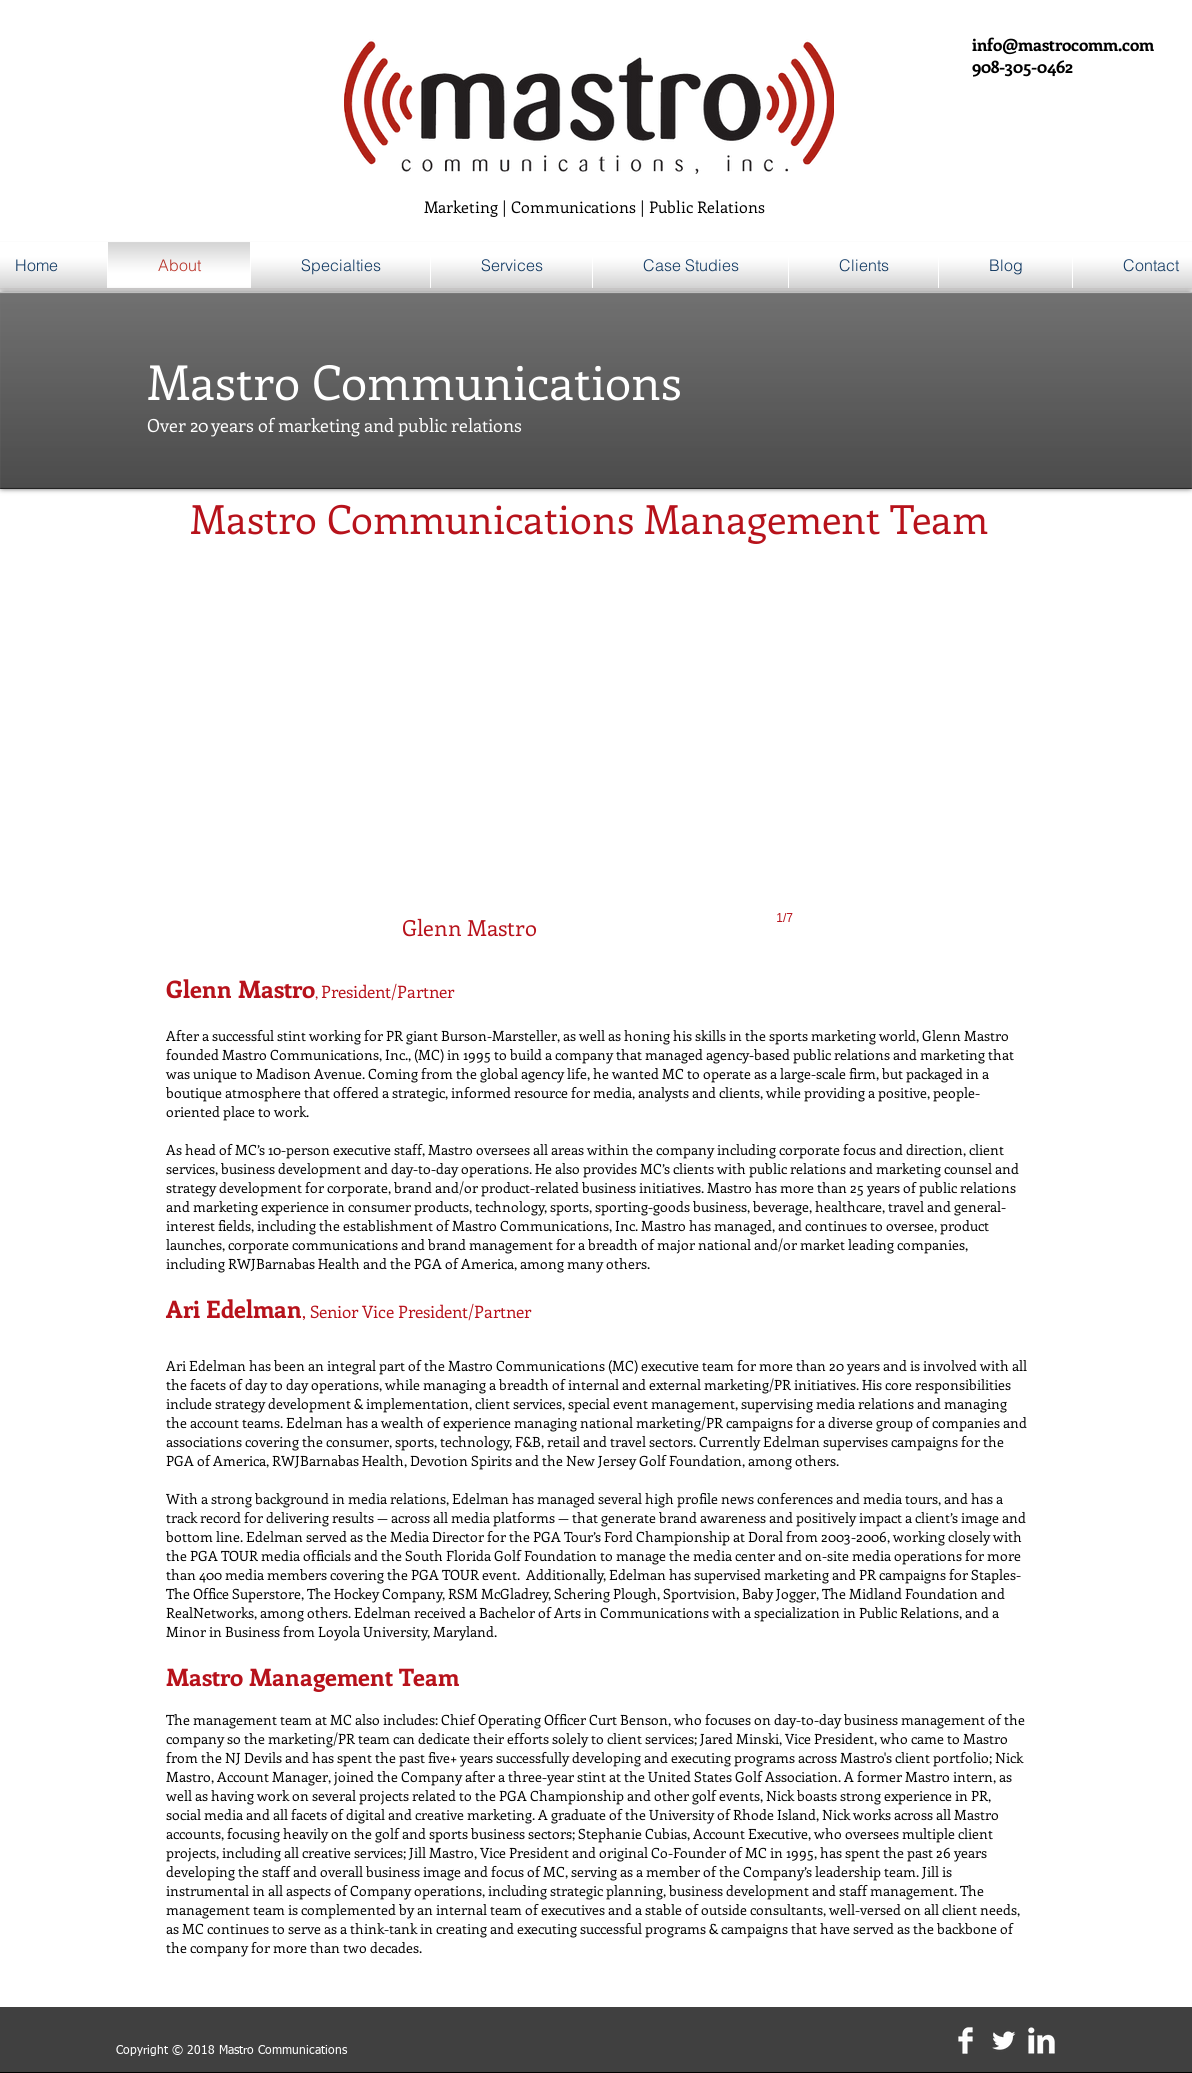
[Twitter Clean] (1003, 2040)
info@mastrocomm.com (1063, 44)
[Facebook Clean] (965, 2040)
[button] (597, 766)
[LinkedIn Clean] (1041, 2040)
